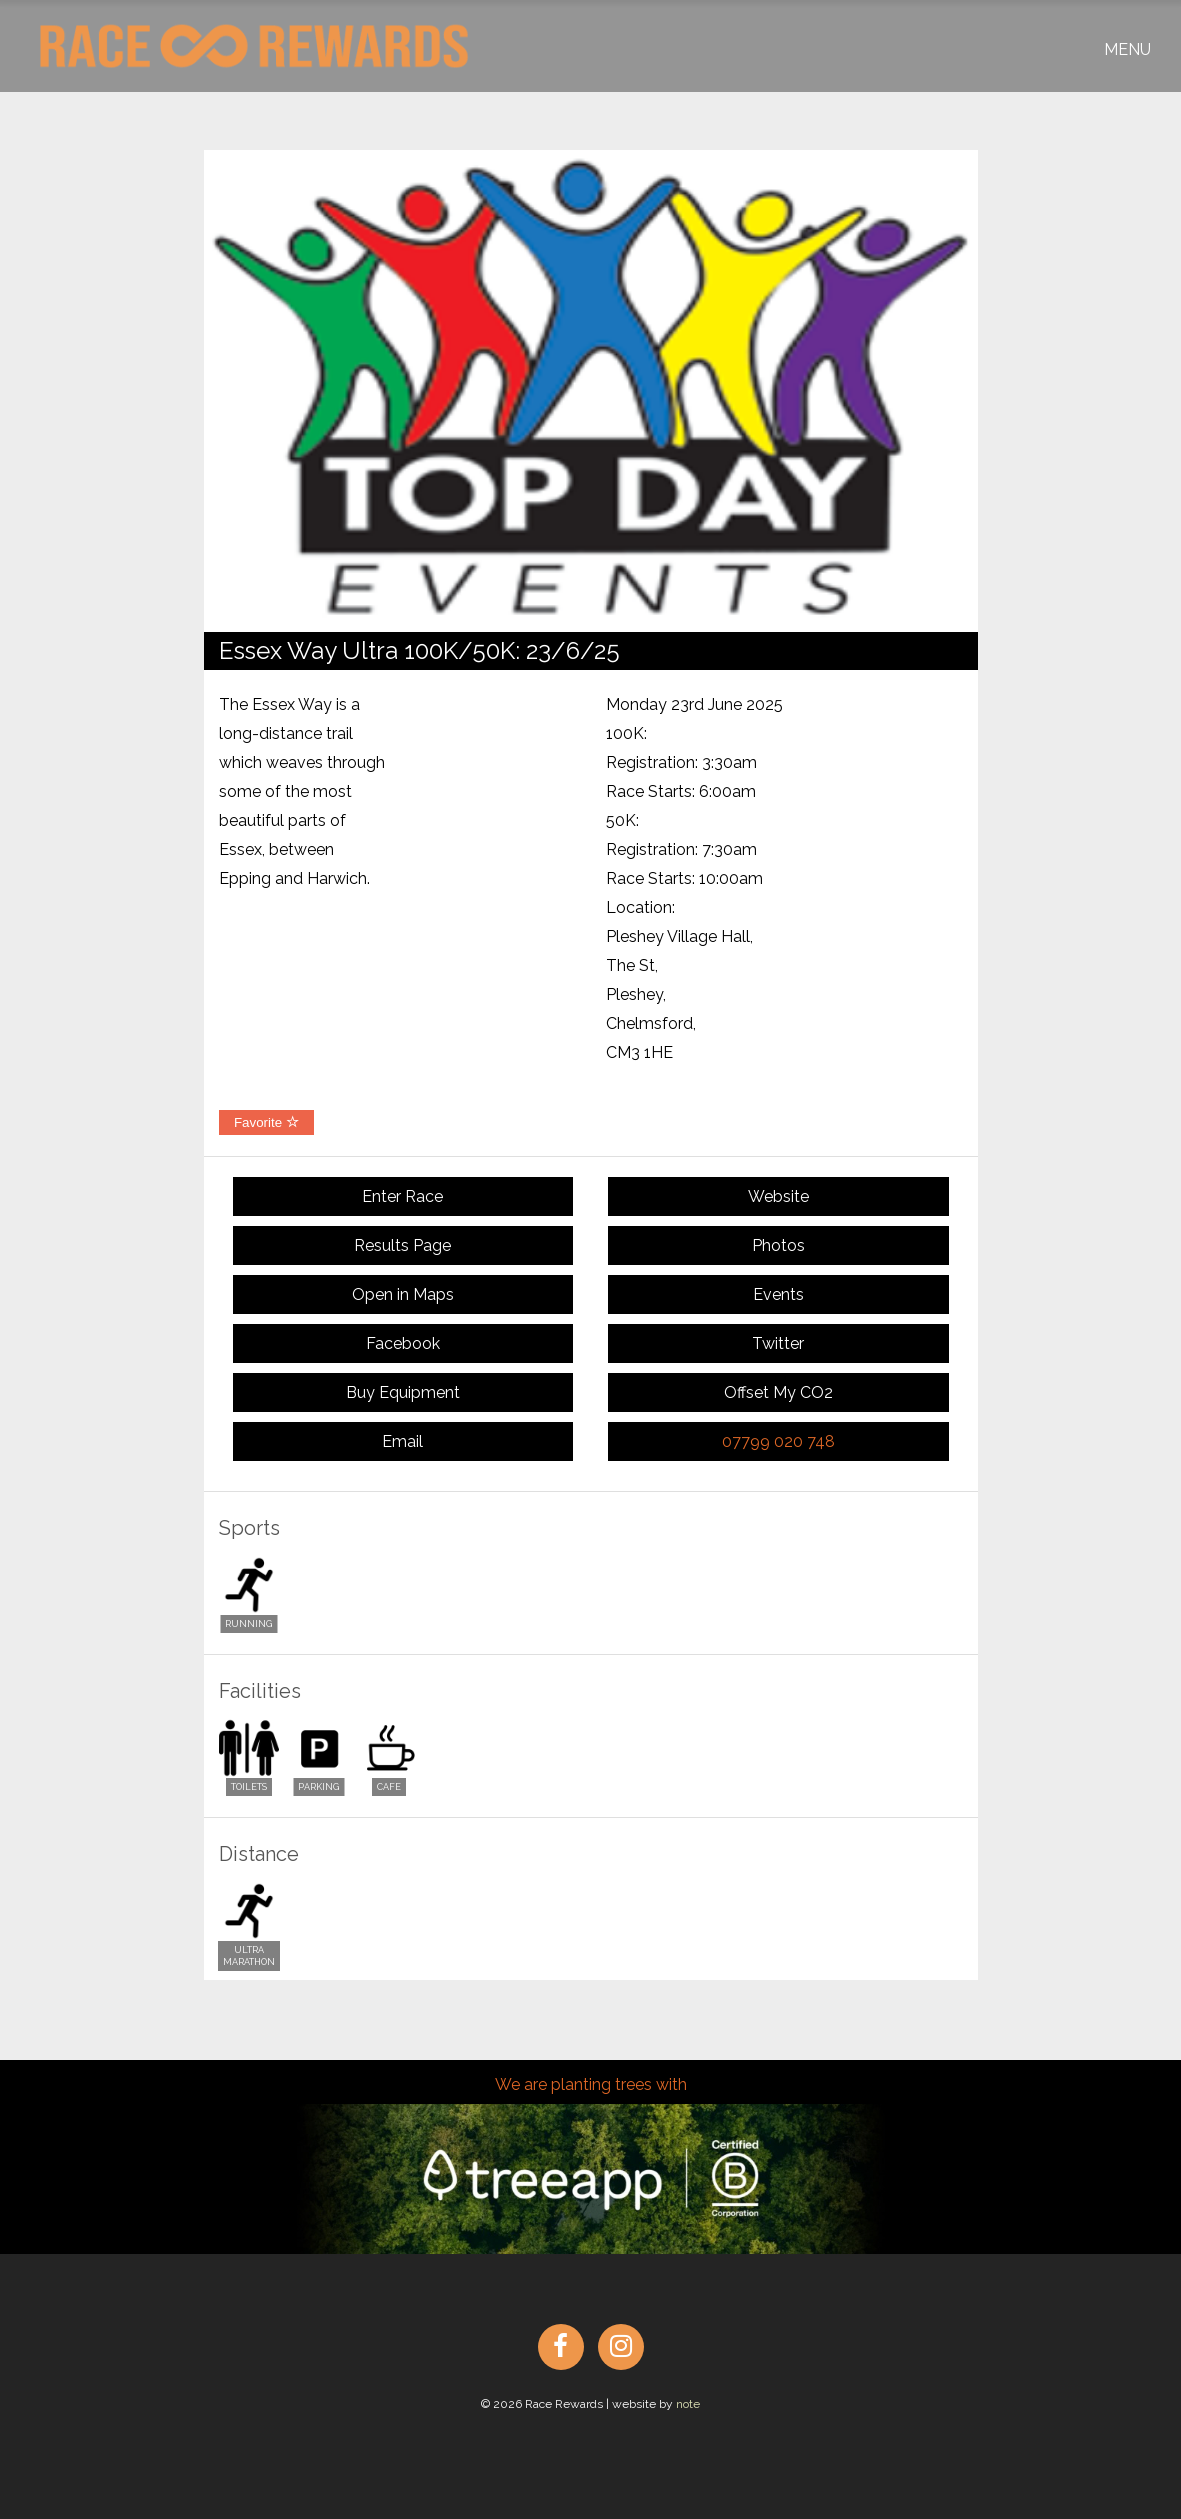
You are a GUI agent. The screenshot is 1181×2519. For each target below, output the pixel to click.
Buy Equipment (403, 1392)
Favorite (266, 1122)
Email (402, 1441)
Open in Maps (403, 1294)
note (688, 2404)
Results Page (402, 1245)
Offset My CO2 (778, 1392)
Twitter (778, 1343)
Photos (778, 1245)
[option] (591, 391)
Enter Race (402, 1196)
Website (778, 1196)
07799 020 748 (778, 1441)
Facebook (403, 1343)
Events (778, 1294)
